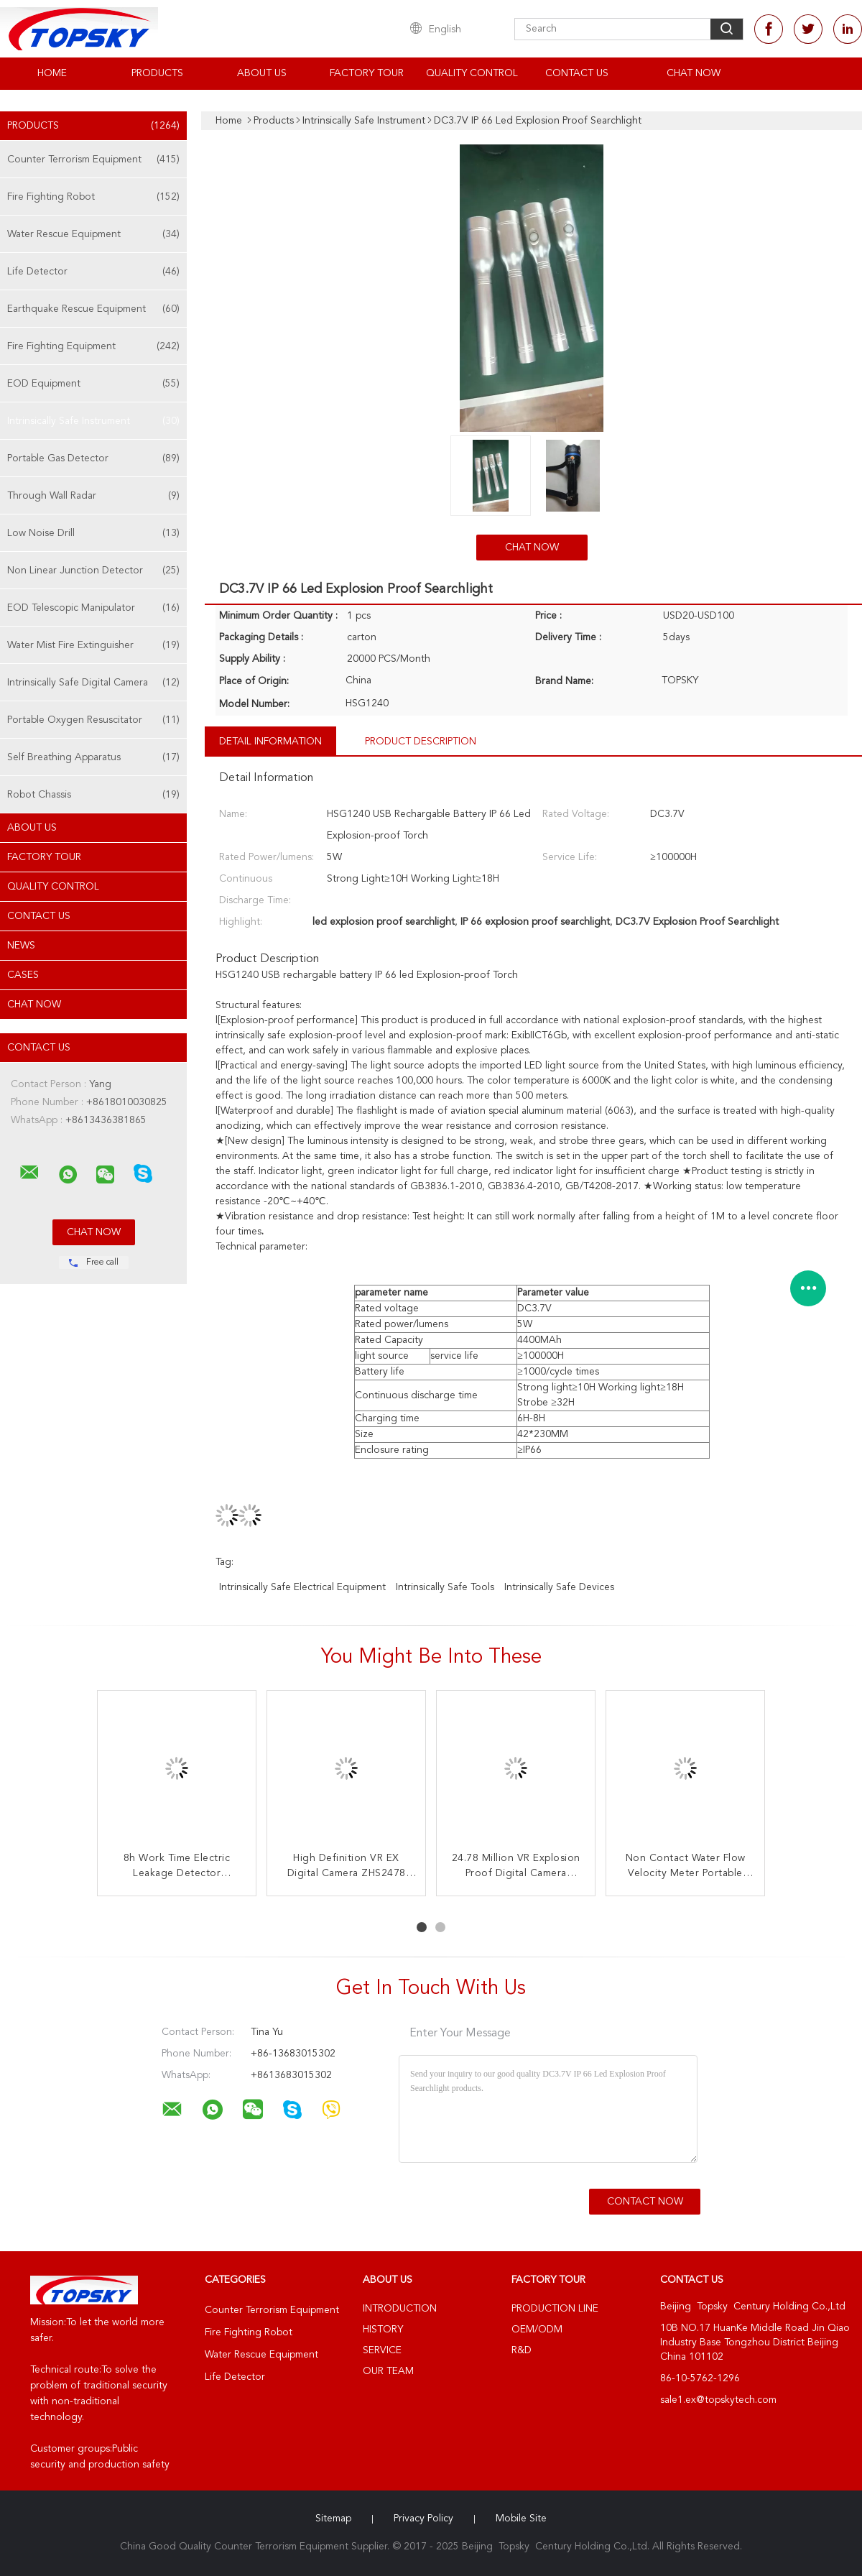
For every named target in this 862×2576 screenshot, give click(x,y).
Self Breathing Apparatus (93, 757)
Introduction (400, 2309)
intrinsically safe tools (445, 1587)
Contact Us (576, 73)
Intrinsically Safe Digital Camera (93, 682)
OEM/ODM (536, 2330)
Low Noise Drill (93, 533)
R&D (521, 2350)
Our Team (388, 2371)
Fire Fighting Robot (93, 197)
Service (382, 2350)
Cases (23, 975)
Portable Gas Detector (93, 458)
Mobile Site (521, 2518)
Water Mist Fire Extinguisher (93, 645)
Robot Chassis (93, 795)
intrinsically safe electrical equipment (302, 1587)
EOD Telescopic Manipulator (93, 608)
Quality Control (472, 73)
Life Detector (93, 271)
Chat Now (693, 73)
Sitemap (333, 2518)
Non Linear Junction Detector (93, 570)
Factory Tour (367, 73)
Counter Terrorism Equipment (93, 159)
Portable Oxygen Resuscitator (93, 720)
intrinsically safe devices (559, 1587)
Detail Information (270, 742)
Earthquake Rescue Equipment (93, 309)
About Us (262, 73)
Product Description (420, 742)
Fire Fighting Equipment (93, 346)
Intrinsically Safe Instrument (93, 421)
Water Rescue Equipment (93, 234)
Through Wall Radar (93, 496)
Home (52, 73)
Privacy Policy (423, 2518)
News (21, 946)
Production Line (554, 2309)
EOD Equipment (93, 384)
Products (157, 73)
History (383, 2330)
